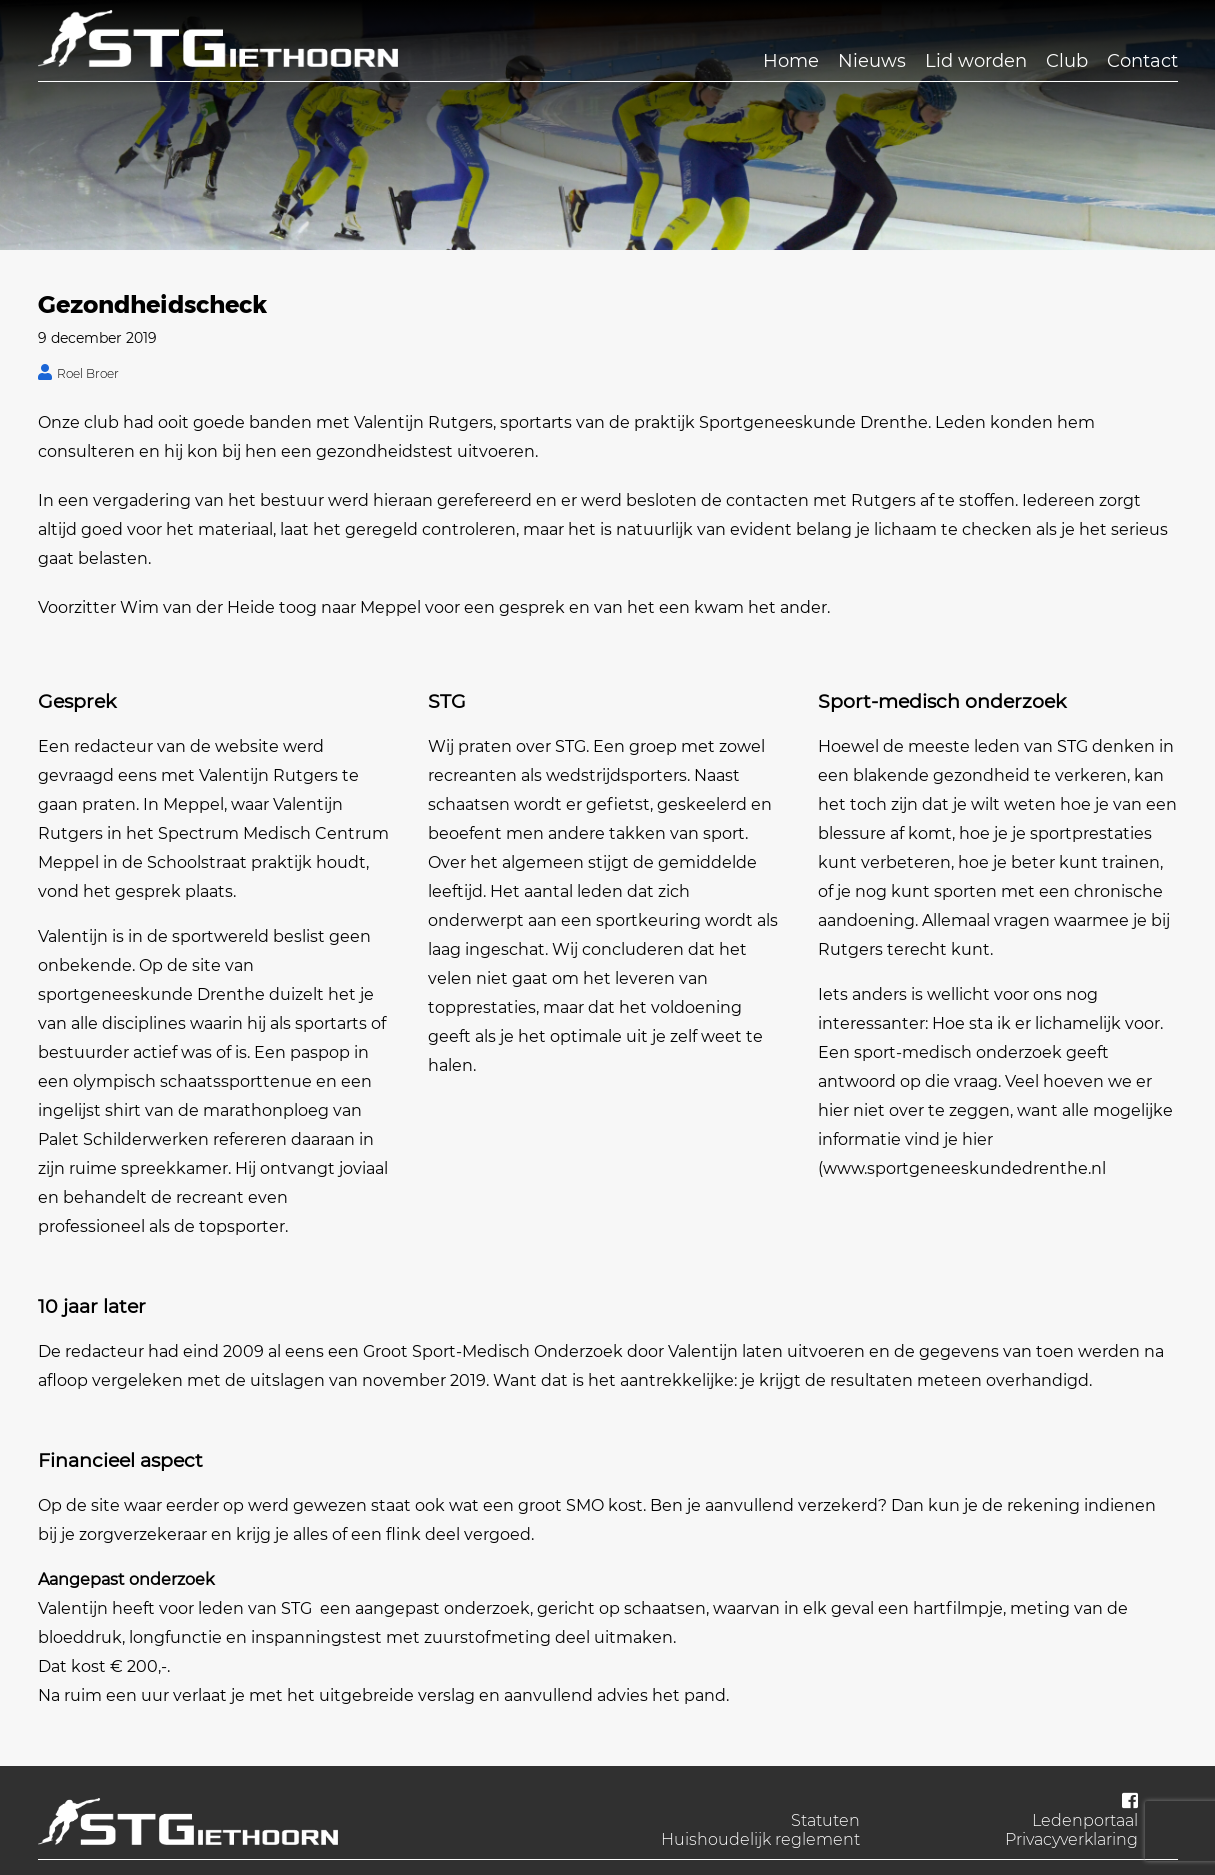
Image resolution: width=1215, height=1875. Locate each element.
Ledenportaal (1085, 1820)
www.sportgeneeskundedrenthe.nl (964, 1168)
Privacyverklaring (1071, 1839)
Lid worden (976, 61)
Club (1067, 61)
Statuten (825, 1820)
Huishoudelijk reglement (760, 1839)
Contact (1142, 61)
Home (791, 61)
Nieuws (872, 61)
